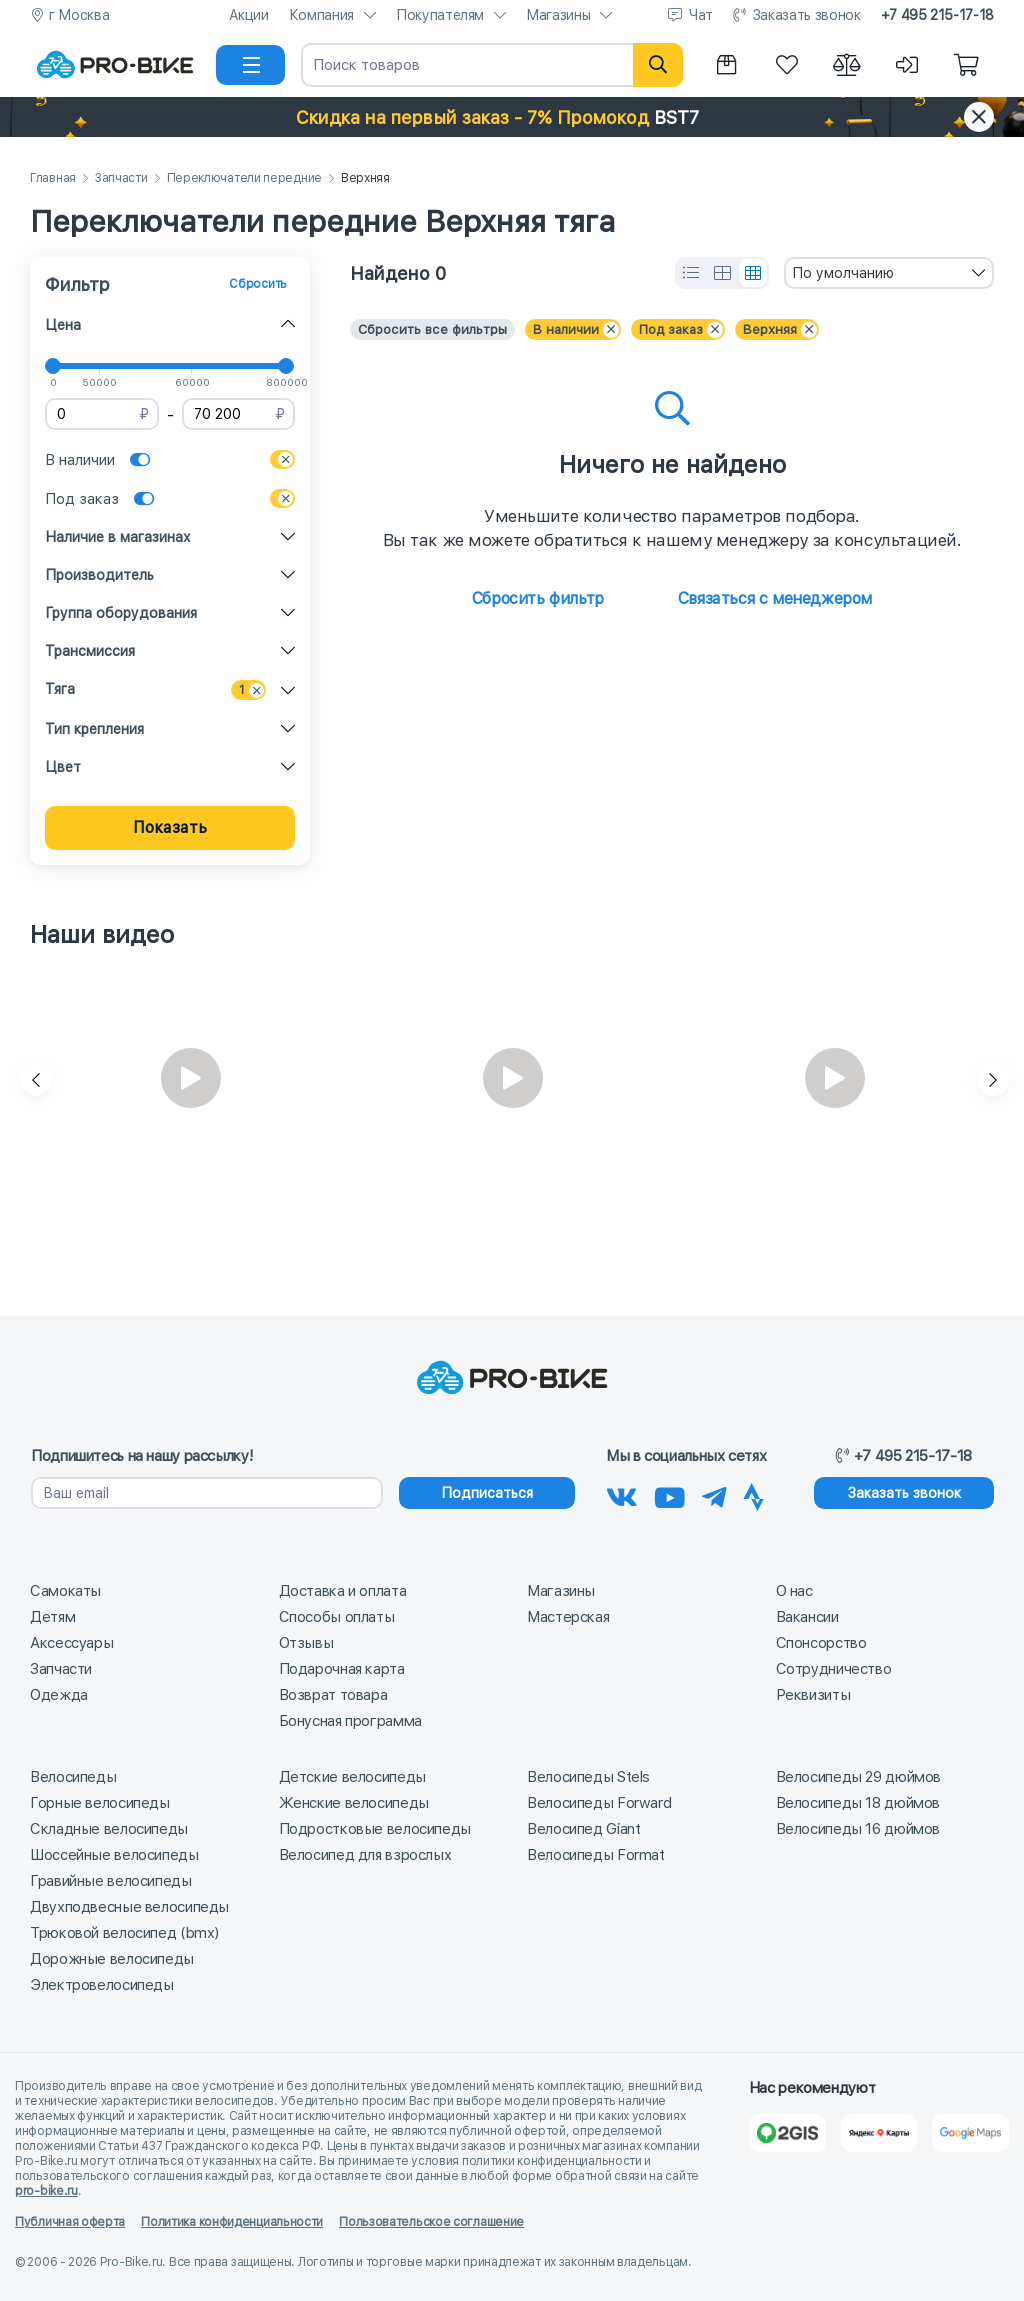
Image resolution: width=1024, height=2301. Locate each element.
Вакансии (807, 1617)
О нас (794, 1591)
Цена (63, 325)
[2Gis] (787, 2133)
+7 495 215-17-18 (937, 15)
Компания (321, 15)
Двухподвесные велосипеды (129, 1907)
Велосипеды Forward (599, 1803)
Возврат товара (333, 1695)
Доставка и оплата (343, 1591)
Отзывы (306, 1643)
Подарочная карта (342, 1669)
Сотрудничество (834, 1669)
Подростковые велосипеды (375, 1829)
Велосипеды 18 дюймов (858, 1803)
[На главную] (115, 65)
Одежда (59, 1695)
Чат (701, 15)
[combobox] (889, 273)
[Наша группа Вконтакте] (622, 1494)
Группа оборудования (121, 613)
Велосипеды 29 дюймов (859, 1777)
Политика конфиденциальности (232, 2222)
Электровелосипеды (102, 1985)
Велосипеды (73, 1777)
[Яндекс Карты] (879, 2133)
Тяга (60, 689)
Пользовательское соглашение (431, 2222)
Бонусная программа (350, 1721)
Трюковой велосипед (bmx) (124, 1933)
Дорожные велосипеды (112, 1959)
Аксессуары (71, 1643)
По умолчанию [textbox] (843, 273)
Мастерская (568, 1617)
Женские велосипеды (354, 1803)
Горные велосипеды (100, 1803)
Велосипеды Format (596, 1855)
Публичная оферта (70, 2222)
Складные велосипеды (109, 1829)
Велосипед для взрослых (365, 1855)
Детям (52, 1617)
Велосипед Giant (583, 1829)
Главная (53, 178)
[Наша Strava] (753, 1494)
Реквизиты (813, 1695)
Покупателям (440, 15)
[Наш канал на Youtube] (670, 1494)
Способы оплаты (337, 1617)
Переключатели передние (244, 178)
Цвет (63, 767)
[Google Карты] (970, 2133)
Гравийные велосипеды (111, 1881)
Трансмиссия (90, 651)
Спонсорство (821, 1643)
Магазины (558, 15)
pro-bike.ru (46, 2191)
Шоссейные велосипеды (114, 1855)
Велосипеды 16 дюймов (858, 1829)
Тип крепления (94, 729)
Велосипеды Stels (588, 1777)
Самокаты (65, 1591)
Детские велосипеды (352, 1777)
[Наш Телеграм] (714, 1494)
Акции (249, 15)
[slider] (53, 366)
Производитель (99, 575)
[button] (512, 117)
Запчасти (121, 178)
